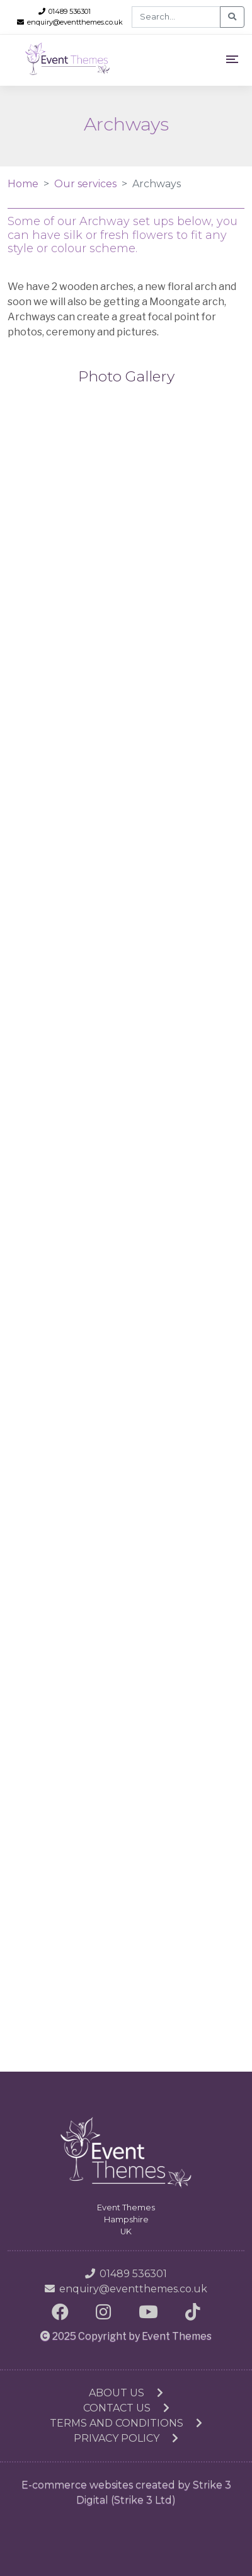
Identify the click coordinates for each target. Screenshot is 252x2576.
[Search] (176, 17)
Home (23, 184)
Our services (85, 184)
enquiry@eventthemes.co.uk (70, 22)
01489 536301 (64, 11)
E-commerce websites (77, 2485)
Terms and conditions (126, 2423)
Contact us (126, 2408)
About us (126, 2393)
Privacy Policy (126, 2438)
